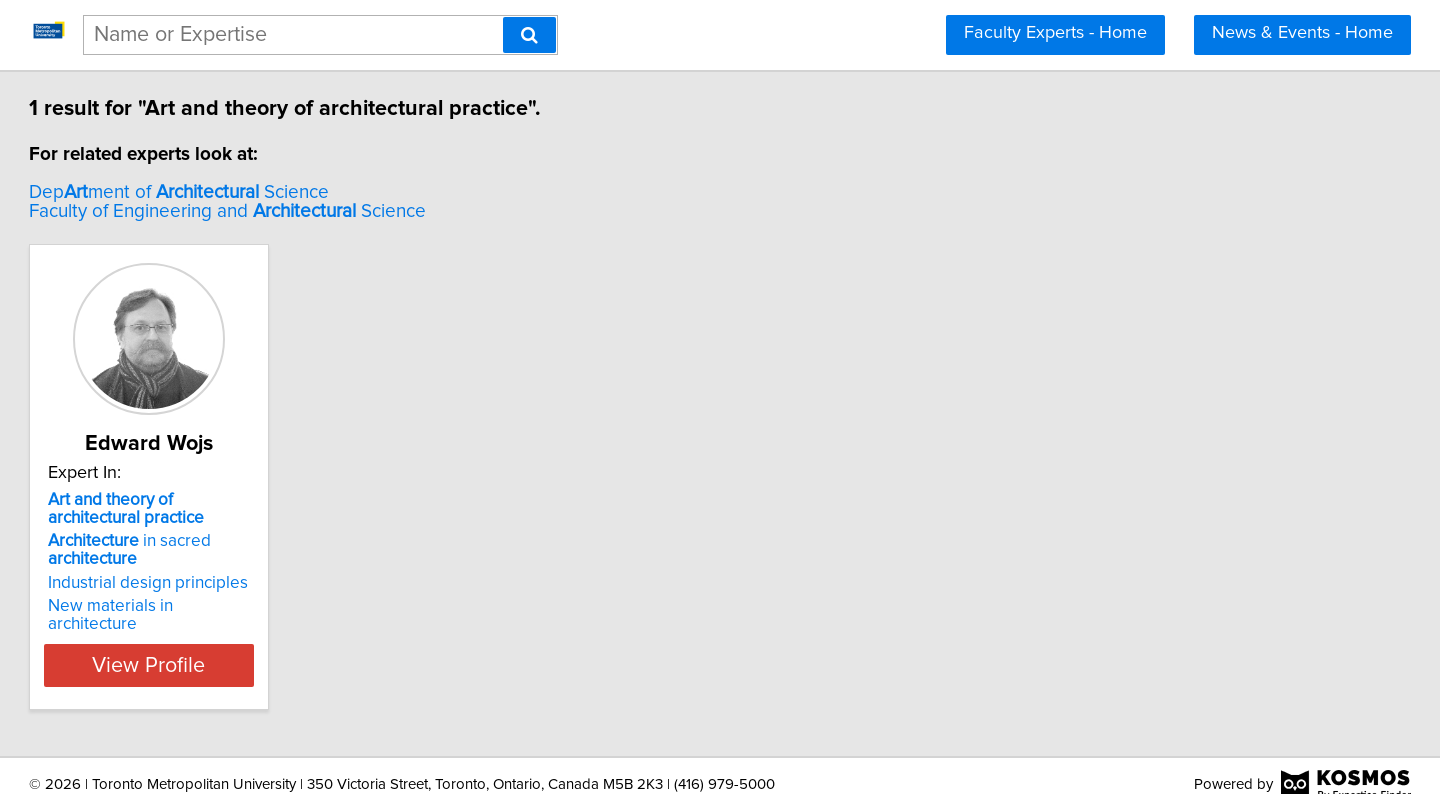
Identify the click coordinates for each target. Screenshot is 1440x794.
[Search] (529, 35)
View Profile (265, 647)
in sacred (220, 550)
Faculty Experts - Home (1055, 33)
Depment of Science (270, 192)
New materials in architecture (248, 606)
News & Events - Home (1302, 33)
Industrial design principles (239, 583)
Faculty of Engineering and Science (318, 211)
